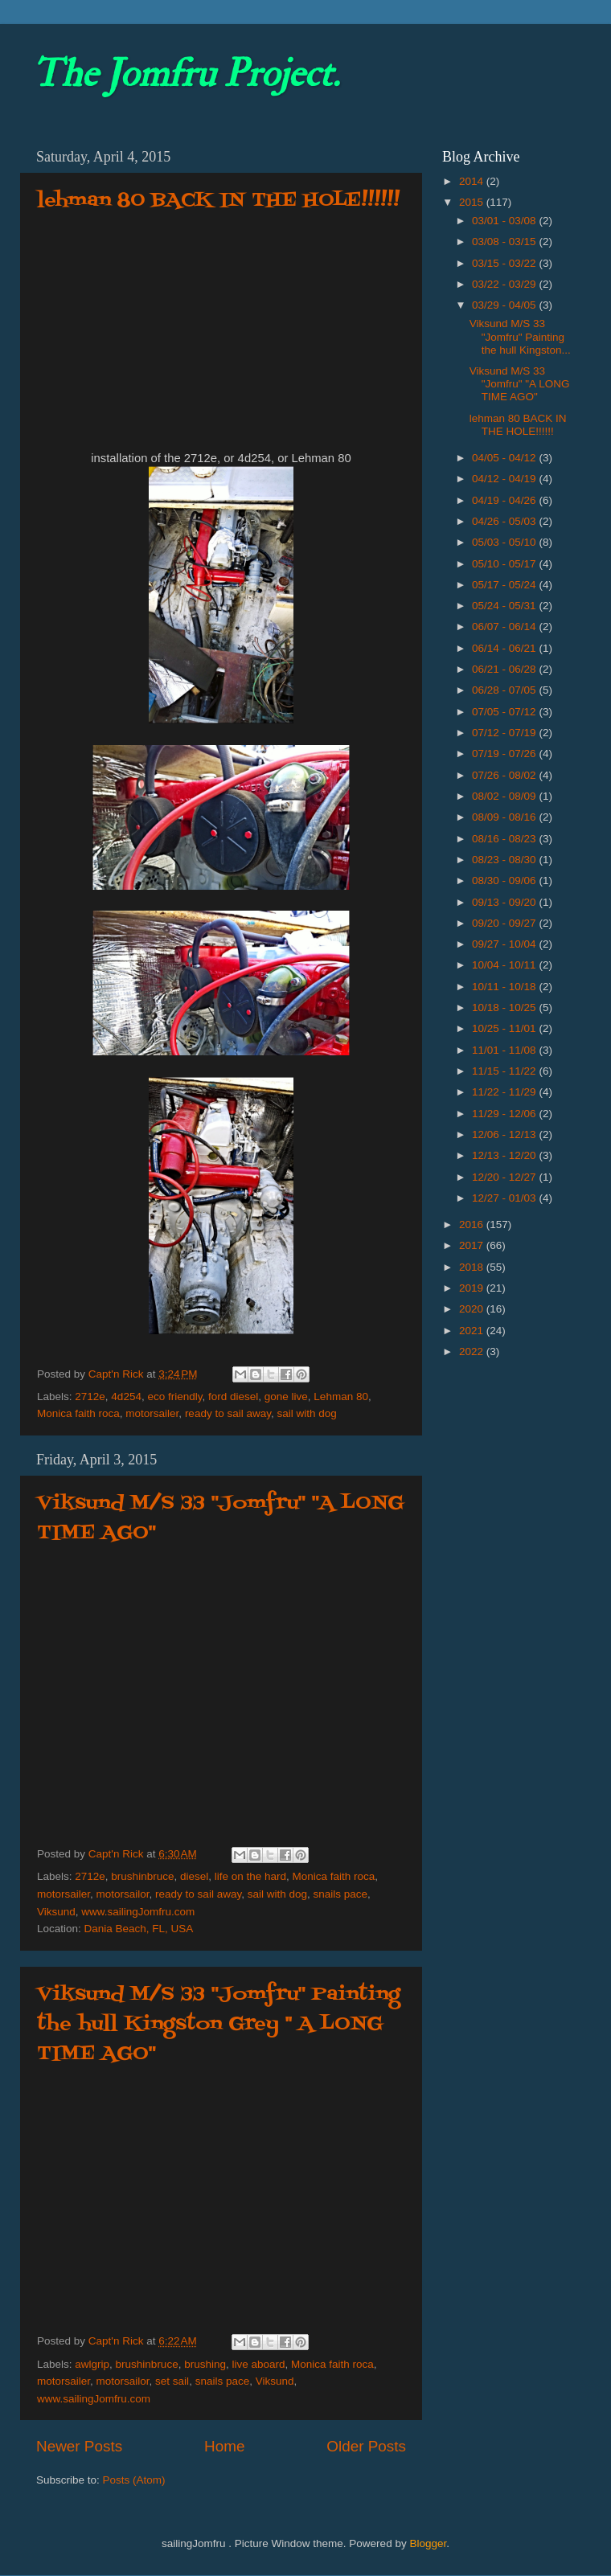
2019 (472, 1288)
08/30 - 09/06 (505, 880)
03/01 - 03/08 (505, 221)
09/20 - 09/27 (505, 923)
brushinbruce (142, 1876)
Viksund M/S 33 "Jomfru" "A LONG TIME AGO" (520, 384)
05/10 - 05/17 (505, 564)
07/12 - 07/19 (505, 733)
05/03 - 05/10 (505, 542)
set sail (172, 2381)
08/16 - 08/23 (505, 839)
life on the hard (250, 1876)
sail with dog (306, 1413)
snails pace (340, 1894)
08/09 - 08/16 (505, 817)
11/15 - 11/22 (505, 1071)
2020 (472, 1309)
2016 (472, 1224)
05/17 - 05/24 (505, 585)
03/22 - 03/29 (505, 284)
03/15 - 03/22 (505, 263)
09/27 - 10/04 (505, 944)
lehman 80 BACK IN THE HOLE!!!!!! (218, 200)
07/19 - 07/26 (505, 753)
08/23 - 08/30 (505, 860)
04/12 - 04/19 (505, 479)
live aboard (258, 2364)
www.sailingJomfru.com (138, 1912)
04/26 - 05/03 (505, 521)
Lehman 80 (341, 1396)
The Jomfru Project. (185, 74)
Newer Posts (79, 2446)
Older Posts (366, 2446)
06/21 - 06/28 (505, 669)
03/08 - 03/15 (505, 241)
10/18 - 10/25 (505, 1007)
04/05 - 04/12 (505, 458)
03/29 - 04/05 (505, 305)
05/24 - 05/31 (505, 606)
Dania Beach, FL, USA (139, 1929)
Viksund (56, 1912)
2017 (472, 1245)
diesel (194, 1876)
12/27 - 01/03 (505, 1198)
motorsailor (123, 1894)
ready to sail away (228, 1413)
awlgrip (92, 2364)
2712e (90, 1396)
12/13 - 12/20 (505, 1155)
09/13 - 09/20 (505, 902)
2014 (472, 181)
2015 (472, 202)
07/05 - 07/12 (505, 712)
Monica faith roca (78, 1413)
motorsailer (151, 1413)
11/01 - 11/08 (505, 1050)
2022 (472, 1351)
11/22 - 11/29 (505, 1092)
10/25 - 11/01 (505, 1028)
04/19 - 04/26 (505, 500)
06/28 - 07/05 (505, 690)
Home (224, 2446)
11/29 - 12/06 (505, 1114)
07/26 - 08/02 (505, 775)
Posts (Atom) (134, 2480)
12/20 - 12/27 (505, 1177)
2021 (472, 1331)
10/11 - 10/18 (505, 987)
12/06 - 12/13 (505, 1134)
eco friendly (174, 1396)
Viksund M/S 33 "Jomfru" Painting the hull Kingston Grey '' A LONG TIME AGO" (218, 2024)
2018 (472, 1267)
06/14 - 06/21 (505, 648)
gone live (286, 1396)
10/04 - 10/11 (505, 965)
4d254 (126, 1396)
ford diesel (233, 1396)
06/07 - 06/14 (505, 626)
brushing (205, 2364)
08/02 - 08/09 (505, 796)
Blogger (427, 2543)
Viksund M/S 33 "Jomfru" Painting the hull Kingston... (520, 336)
